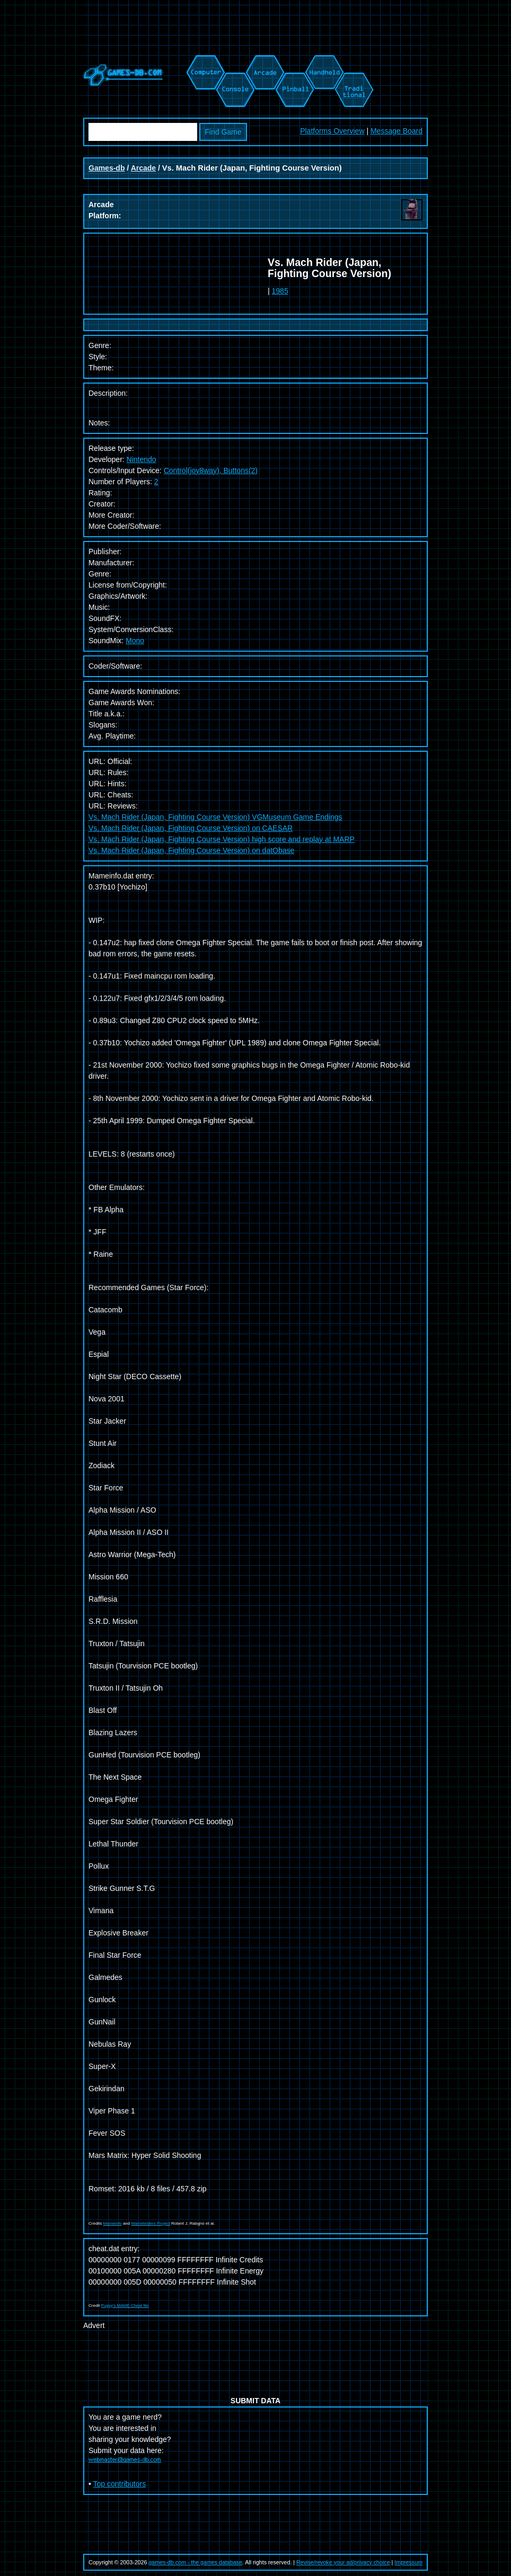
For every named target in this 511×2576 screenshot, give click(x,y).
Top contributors (119, 2484)
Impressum (408, 2562)
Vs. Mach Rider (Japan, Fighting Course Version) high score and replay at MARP (222, 839)
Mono (135, 640)
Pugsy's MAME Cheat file (125, 2305)
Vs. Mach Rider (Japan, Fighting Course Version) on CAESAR (191, 828)
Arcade (143, 168)
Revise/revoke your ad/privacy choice (343, 2562)
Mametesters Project (150, 2223)
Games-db (107, 168)
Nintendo (141, 459)
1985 (280, 291)
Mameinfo (112, 2223)
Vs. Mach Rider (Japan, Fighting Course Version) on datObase (191, 850)
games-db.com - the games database (195, 2562)
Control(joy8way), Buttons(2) (211, 470)
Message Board (396, 131)
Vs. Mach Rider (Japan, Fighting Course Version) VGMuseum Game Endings (215, 817)
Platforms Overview (332, 131)
